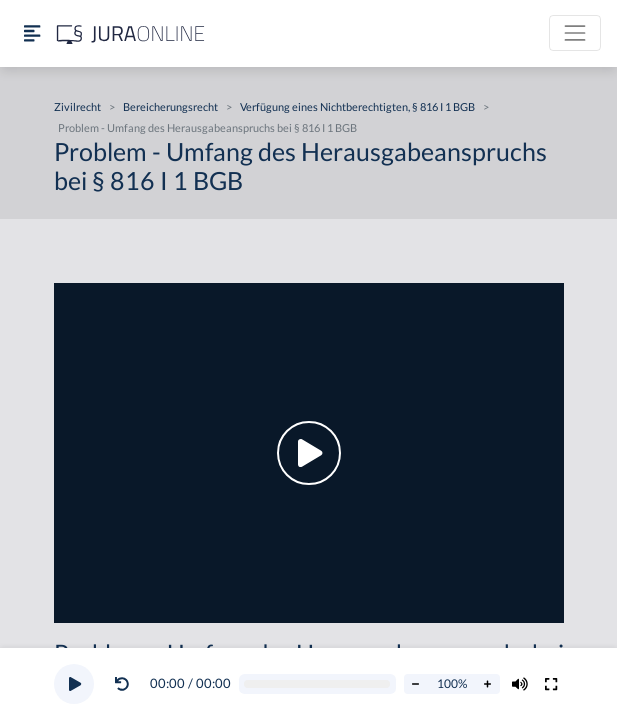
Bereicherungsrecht (170, 106)
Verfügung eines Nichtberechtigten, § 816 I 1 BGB (357, 106)
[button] (126, 684)
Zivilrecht (77, 106)
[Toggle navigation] (575, 33)
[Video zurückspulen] (122, 684)
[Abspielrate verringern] (416, 684)
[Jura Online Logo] (131, 33)
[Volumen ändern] (520, 684)
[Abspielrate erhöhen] (488, 684)
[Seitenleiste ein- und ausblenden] (32, 33)
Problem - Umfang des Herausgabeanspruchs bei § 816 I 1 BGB (207, 127)
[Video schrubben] (317, 684)
